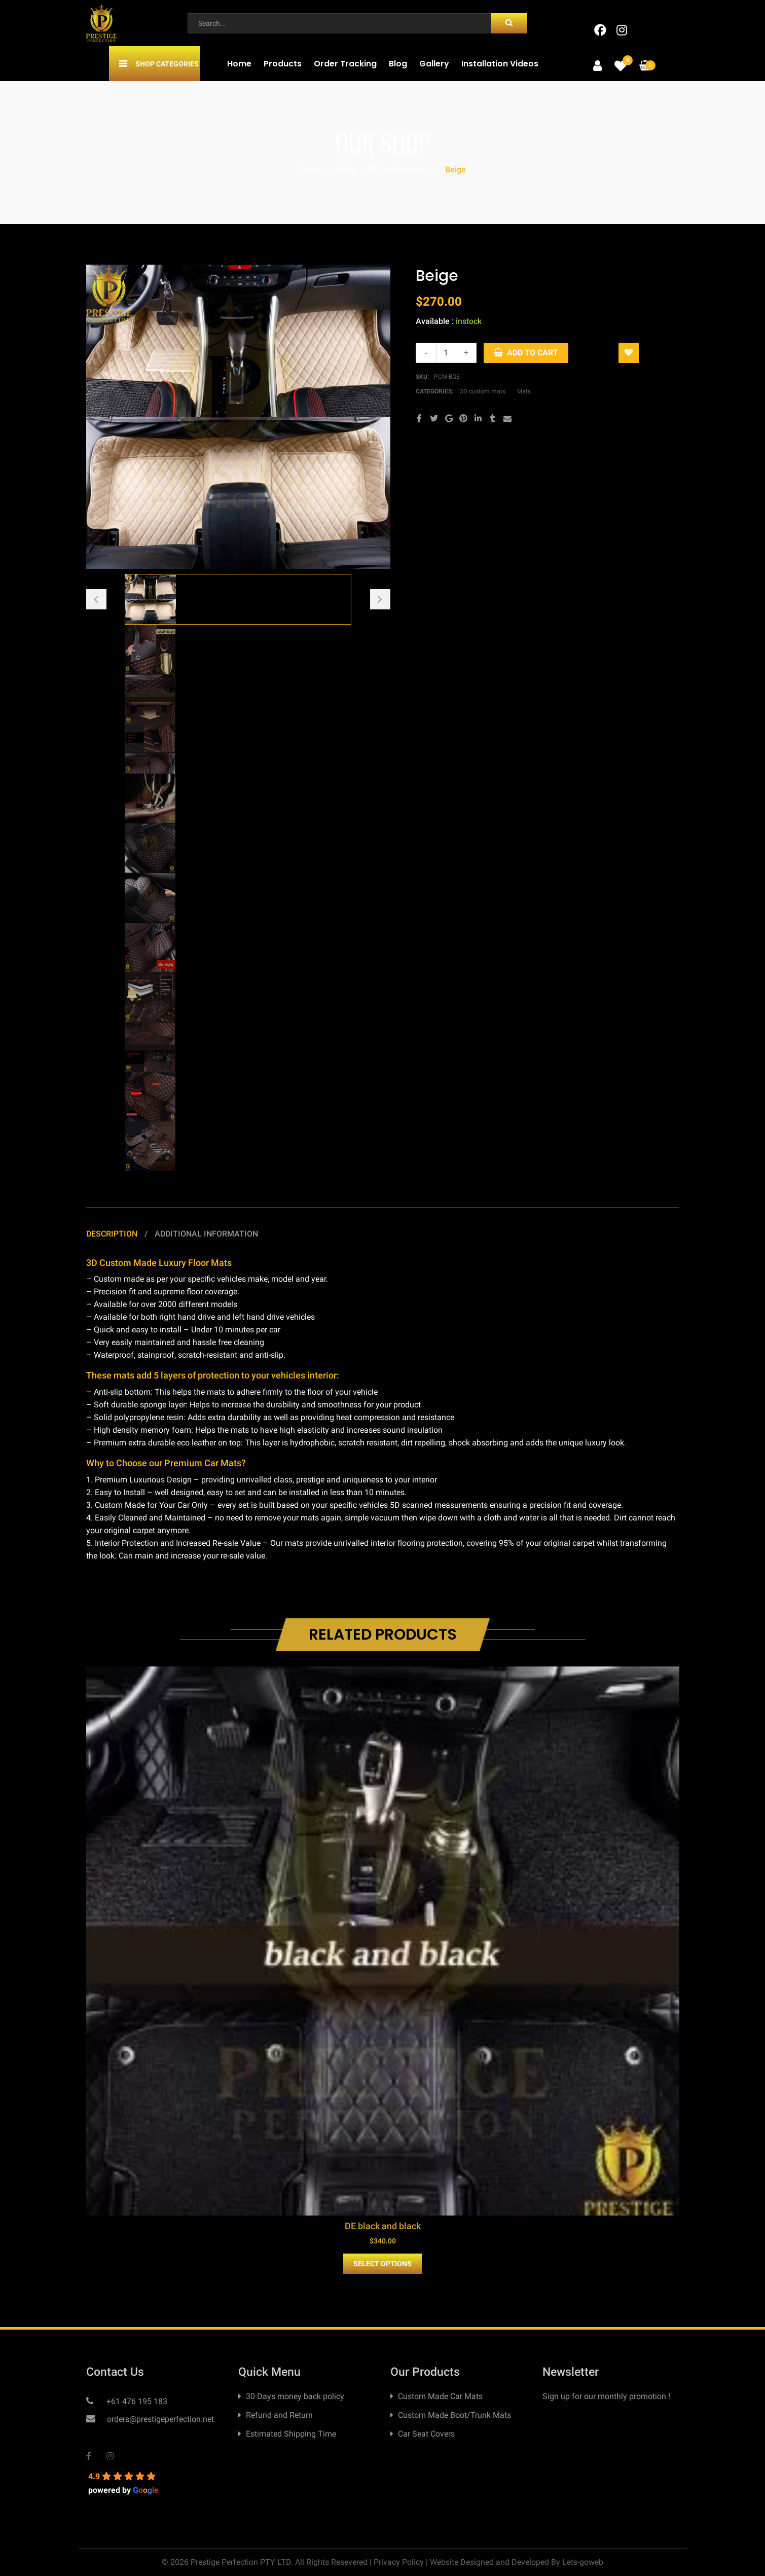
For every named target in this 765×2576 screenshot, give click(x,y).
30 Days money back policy (295, 2396)
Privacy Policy (399, 2562)
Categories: (435, 391)
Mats (346, 169)
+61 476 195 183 (135, 2401)
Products (283, 63)
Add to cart (532, 352)
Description (112, 1234)
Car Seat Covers (426, 2434)
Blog (398, 63)
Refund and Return (279, 2415)
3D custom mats (400, 169)
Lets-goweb (582, 2562)
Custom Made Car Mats (440, 2396)
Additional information (206, 1234)
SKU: (422, 376)
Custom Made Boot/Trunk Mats (454, 2415)
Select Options (382, 2264)
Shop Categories (167, 64)
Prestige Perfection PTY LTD (241, 2562)
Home (239, 63)
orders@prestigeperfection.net (159, 2419)
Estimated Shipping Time (291, 2434)
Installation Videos (499, 63)
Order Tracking (345, 63)
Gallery (434, 63)
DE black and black (383, 2226)
